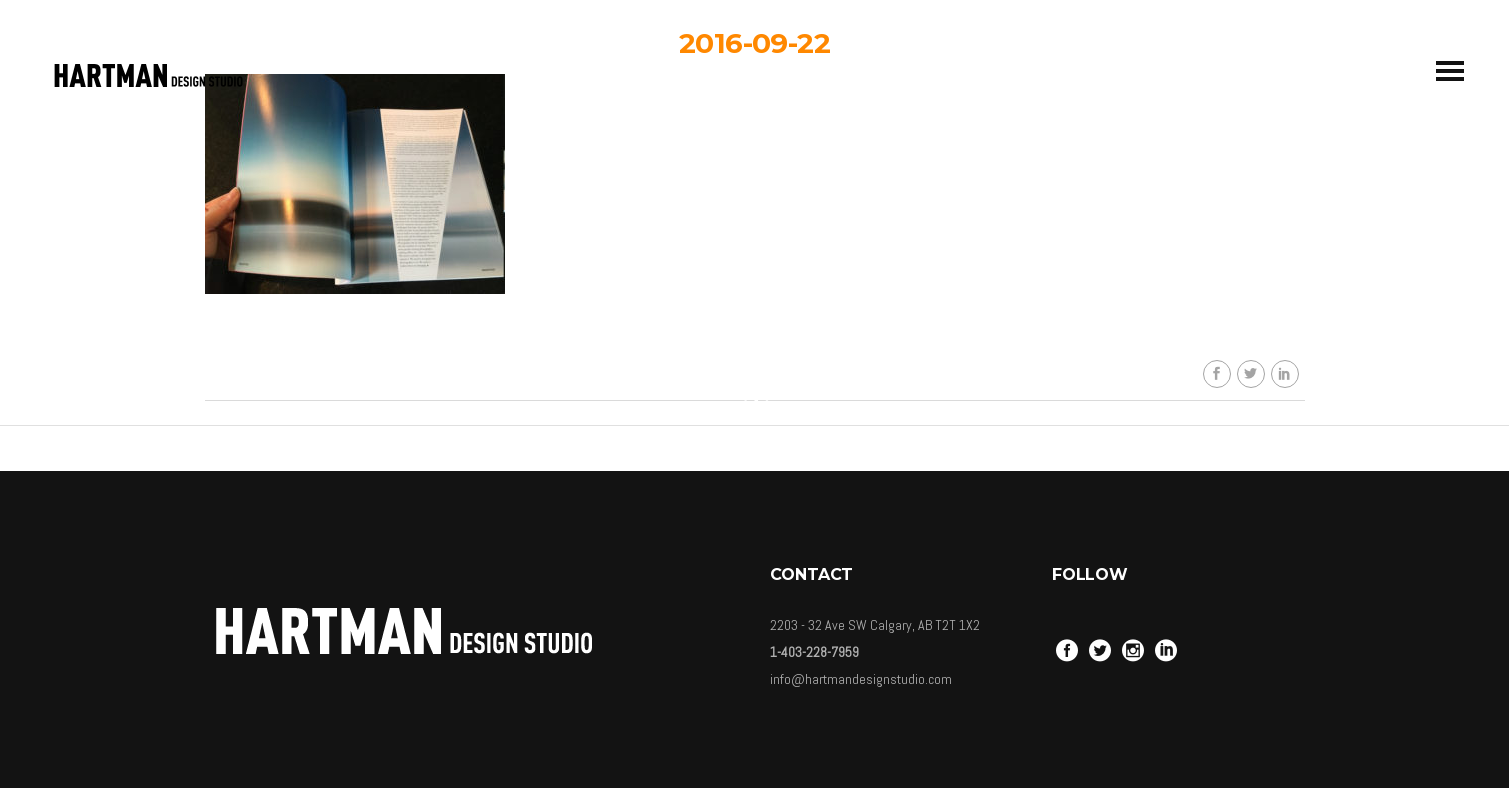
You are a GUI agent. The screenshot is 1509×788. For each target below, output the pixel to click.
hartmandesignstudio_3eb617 (769, 218)
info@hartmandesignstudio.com (861, 679)
